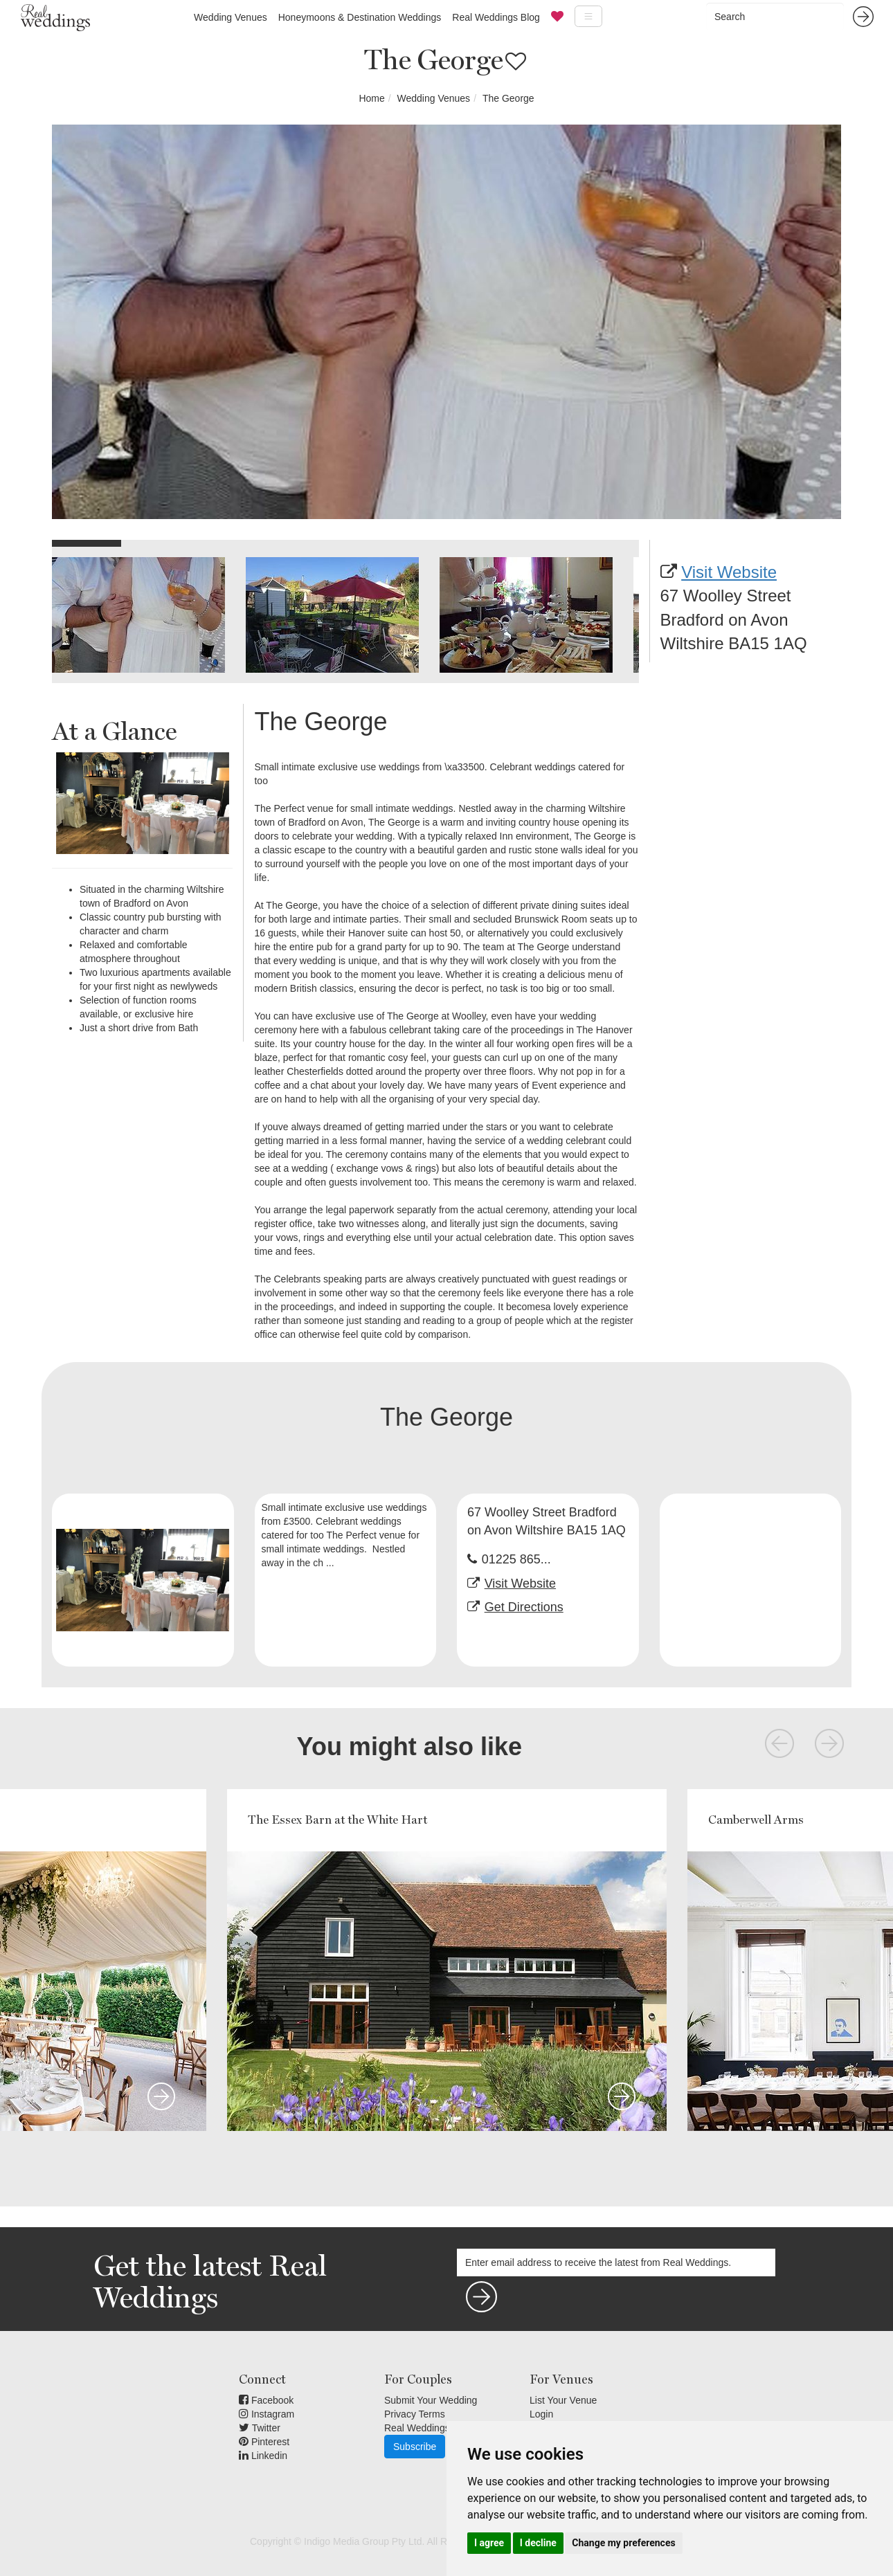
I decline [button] (538, 2542)
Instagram (266, 2414)
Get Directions (524, 1607)
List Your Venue (563, 2400)
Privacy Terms (414, 2414)
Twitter (259, 2427)
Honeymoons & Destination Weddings (360, 17)
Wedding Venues (230, 17)
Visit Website (729, 572)
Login (541, 2414)
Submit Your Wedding (430, 2400)
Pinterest (264, 2441)
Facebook (266, 2400)
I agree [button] (489, 2542)
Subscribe (414, 2446)
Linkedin (263, 2455)
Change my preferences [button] (623, 2542)
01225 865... (516, 1559)
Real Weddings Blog (496, 17)
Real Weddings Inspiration (440, 2427)
